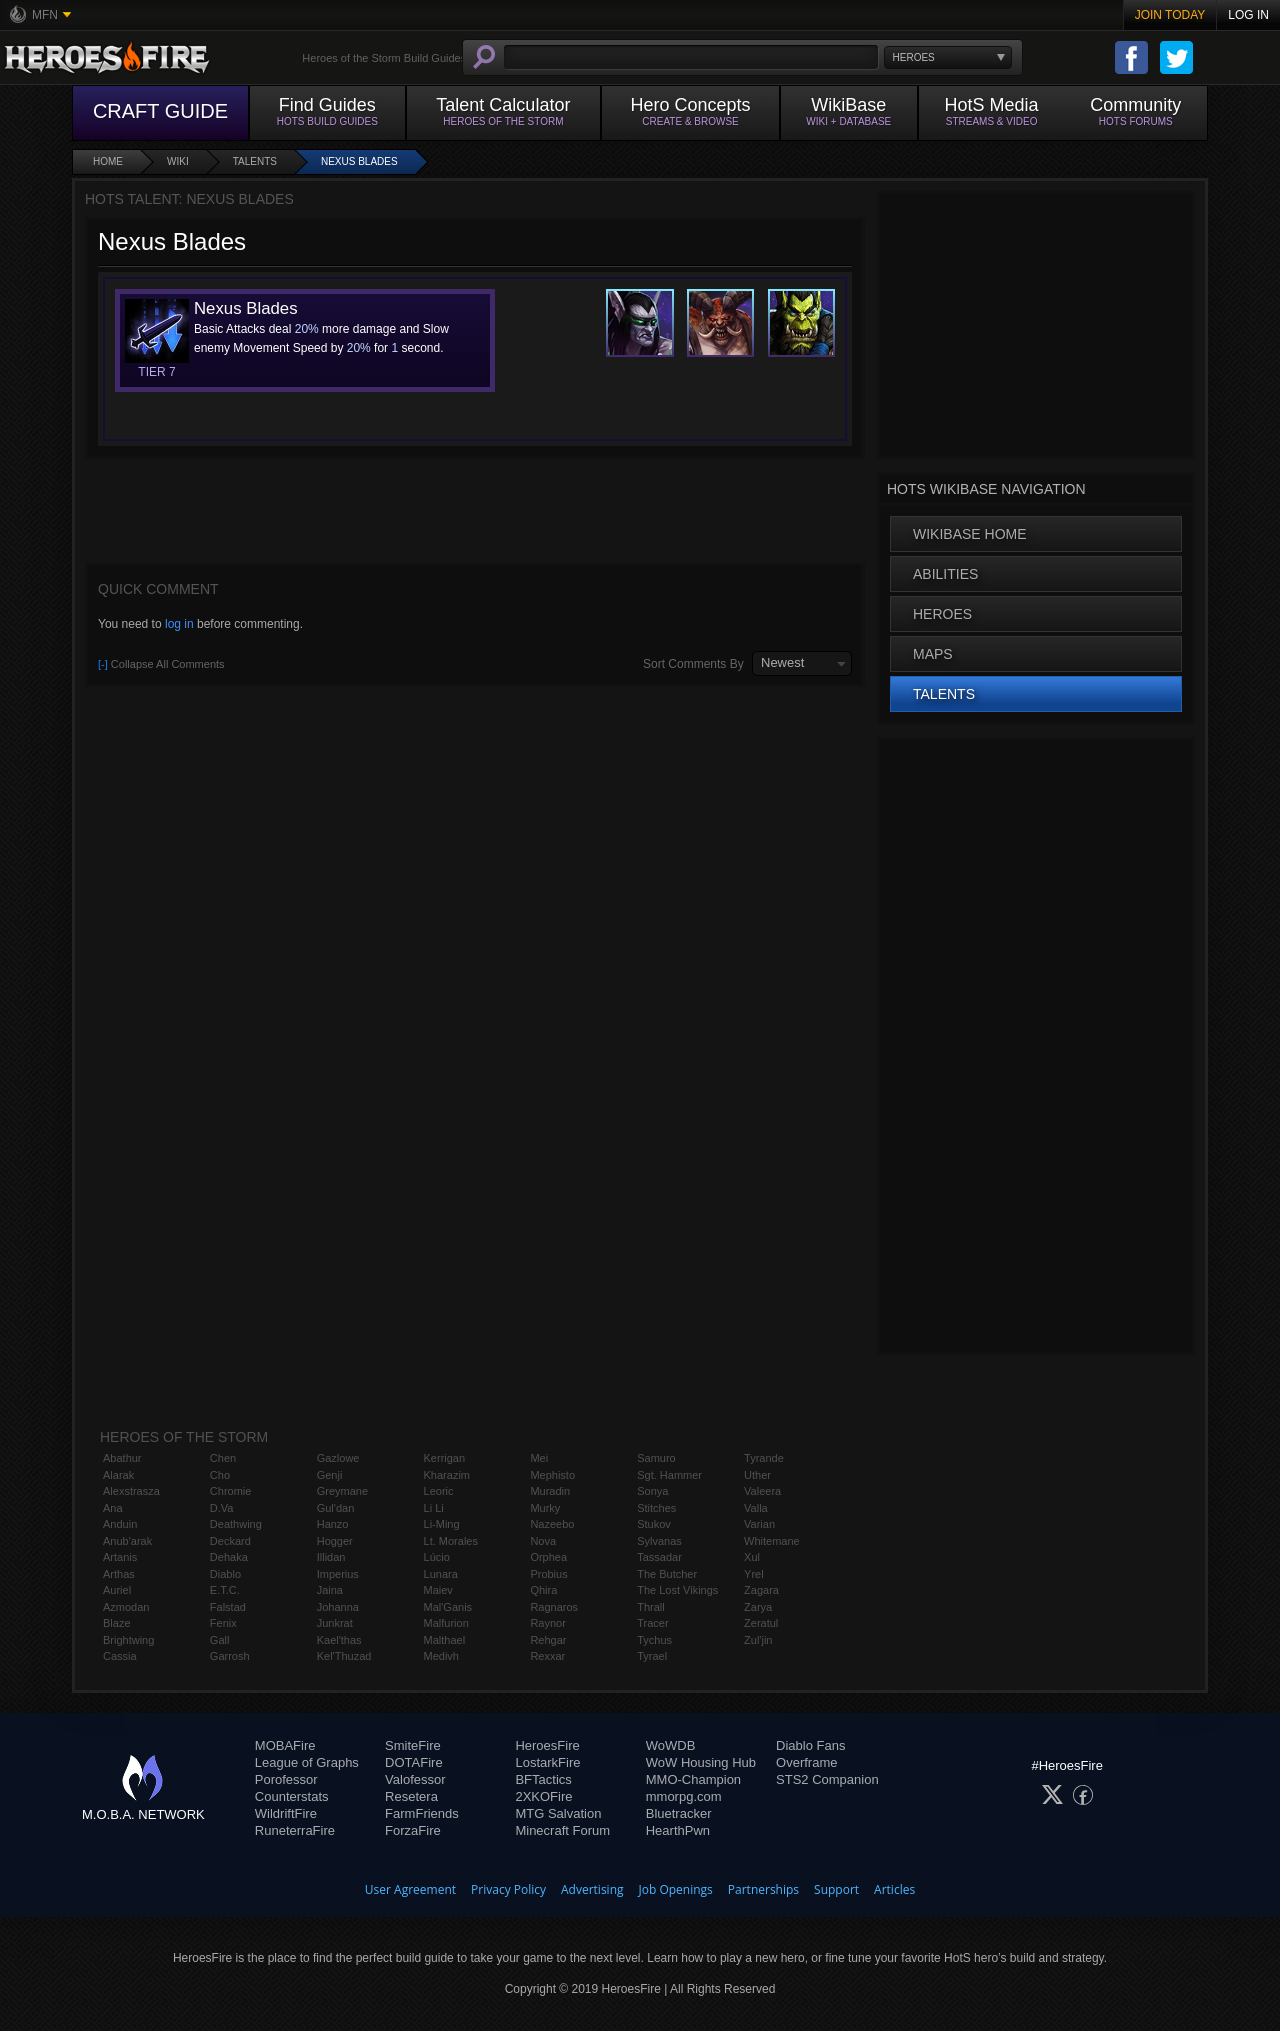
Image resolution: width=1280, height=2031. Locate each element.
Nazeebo (552, 1524)
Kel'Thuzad (344, 1656)
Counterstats (292, 1796)
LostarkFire (547, 1762)
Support (836, 1889)
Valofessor (415, 1779)
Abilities (945, 574)
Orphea (548, 1557)
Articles (894, 1889)
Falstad (228, 1607)
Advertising (592, 1889)
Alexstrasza (131, 1491)
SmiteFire (413, 1745)
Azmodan (126, 1607)
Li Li (434, 1508)
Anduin (120, 1524)
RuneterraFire (295, 1830)
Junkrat (335, 1623)
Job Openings (676, 1889)
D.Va (222, 1508)
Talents (255, 161)
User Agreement (410, 1889)
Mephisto (552, 1475)
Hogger (335, 1541)
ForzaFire (413, 1830)
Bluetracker (679, 1813)
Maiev (438, 1590)
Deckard (230, 1541)
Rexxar (547, 1656)
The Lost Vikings (677, 1590)
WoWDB (671, 1745)
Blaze (117, 1623)
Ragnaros (554, 1607)
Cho (220, 1475)
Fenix (223, 1623)
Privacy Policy (508, 1889)
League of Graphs (307, 1762)
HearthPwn (678, 1830)
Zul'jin (758, 1640)
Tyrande (764, 1458)
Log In (1248, 15)
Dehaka (229, 1557)
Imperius (338, 1574)
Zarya (758, 1607)
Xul (752, 1557)
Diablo (225, 1574)
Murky (545, 1508)
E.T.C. (225, 1590)
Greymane (342, 1491)
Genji (330, 1475)
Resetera (411, 1796)
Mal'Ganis (448, 1607)
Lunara (441, 1574)
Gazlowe (338, 1458)
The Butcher (667, 1574)
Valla (756, 1508)
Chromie (231, 1491)
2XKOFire (543, 1796)
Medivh (441, 1656)
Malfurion (446, 1623)
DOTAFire (414, 1762)
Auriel (117, 1590)
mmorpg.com (684, 1796)
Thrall (651, 1607)
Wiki (178, 161)
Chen (223, 1458)
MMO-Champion (693, 1779)
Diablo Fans (810, 1745)
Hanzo (333, 1524)
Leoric (439, 1491)
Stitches (656, 1508)
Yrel (754, 1574)
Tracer (652, 1623)
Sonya (652, 1491)
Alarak (118, 1475)
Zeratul (761, 1623)
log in (179, 624)
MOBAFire (285, 1745)
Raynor (547, 1623)
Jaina (330, 1590)
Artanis (120, 1557)
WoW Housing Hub (701, 1762)
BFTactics (543, 1779)
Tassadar (659, 1557)
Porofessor (286, 1779)
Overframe (806, 1762)
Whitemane (772, 1541)
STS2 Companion (827, 1779)
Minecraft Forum (562, 1830)
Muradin (550, 1491)
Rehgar (548, 1640)
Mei (539, 1458)
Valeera (762, 1491)
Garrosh (230, 1656)
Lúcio (437, 1557)
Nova (543, 1541)
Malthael (445, 1640)
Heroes (942, 614)
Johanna (338, 1607)
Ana (113, 1508)
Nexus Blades (359, 161)
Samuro (656, 1458)
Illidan (331, 1557)
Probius (548, 1574)
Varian (759, 1524)
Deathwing (236, 1524)
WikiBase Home (970, 534)
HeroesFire (547, 1745)
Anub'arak (127, 1541)
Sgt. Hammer (669, 1475)
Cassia (120, 1656)
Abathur (122, 1458)
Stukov (654, 1524)
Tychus (654, 1640)
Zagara (761, 1590)
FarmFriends (422, 1813)
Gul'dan (336, 1508)
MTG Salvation (558, 1813)
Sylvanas (659, 1541)
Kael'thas (339, 1640)
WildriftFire (286, 1813)
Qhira (543, 1590)
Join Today (1170, 15)
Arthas (119, 1574)
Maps (933, 654)
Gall (220, 1640)
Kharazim (447, 1475)
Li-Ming (442, 1524)
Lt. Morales (451, 1541)
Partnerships (763, 1889)
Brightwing (128, 1640)
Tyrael (652, 1656)
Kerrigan (445, 1458)
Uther (757, 1475)
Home (108, 161)
